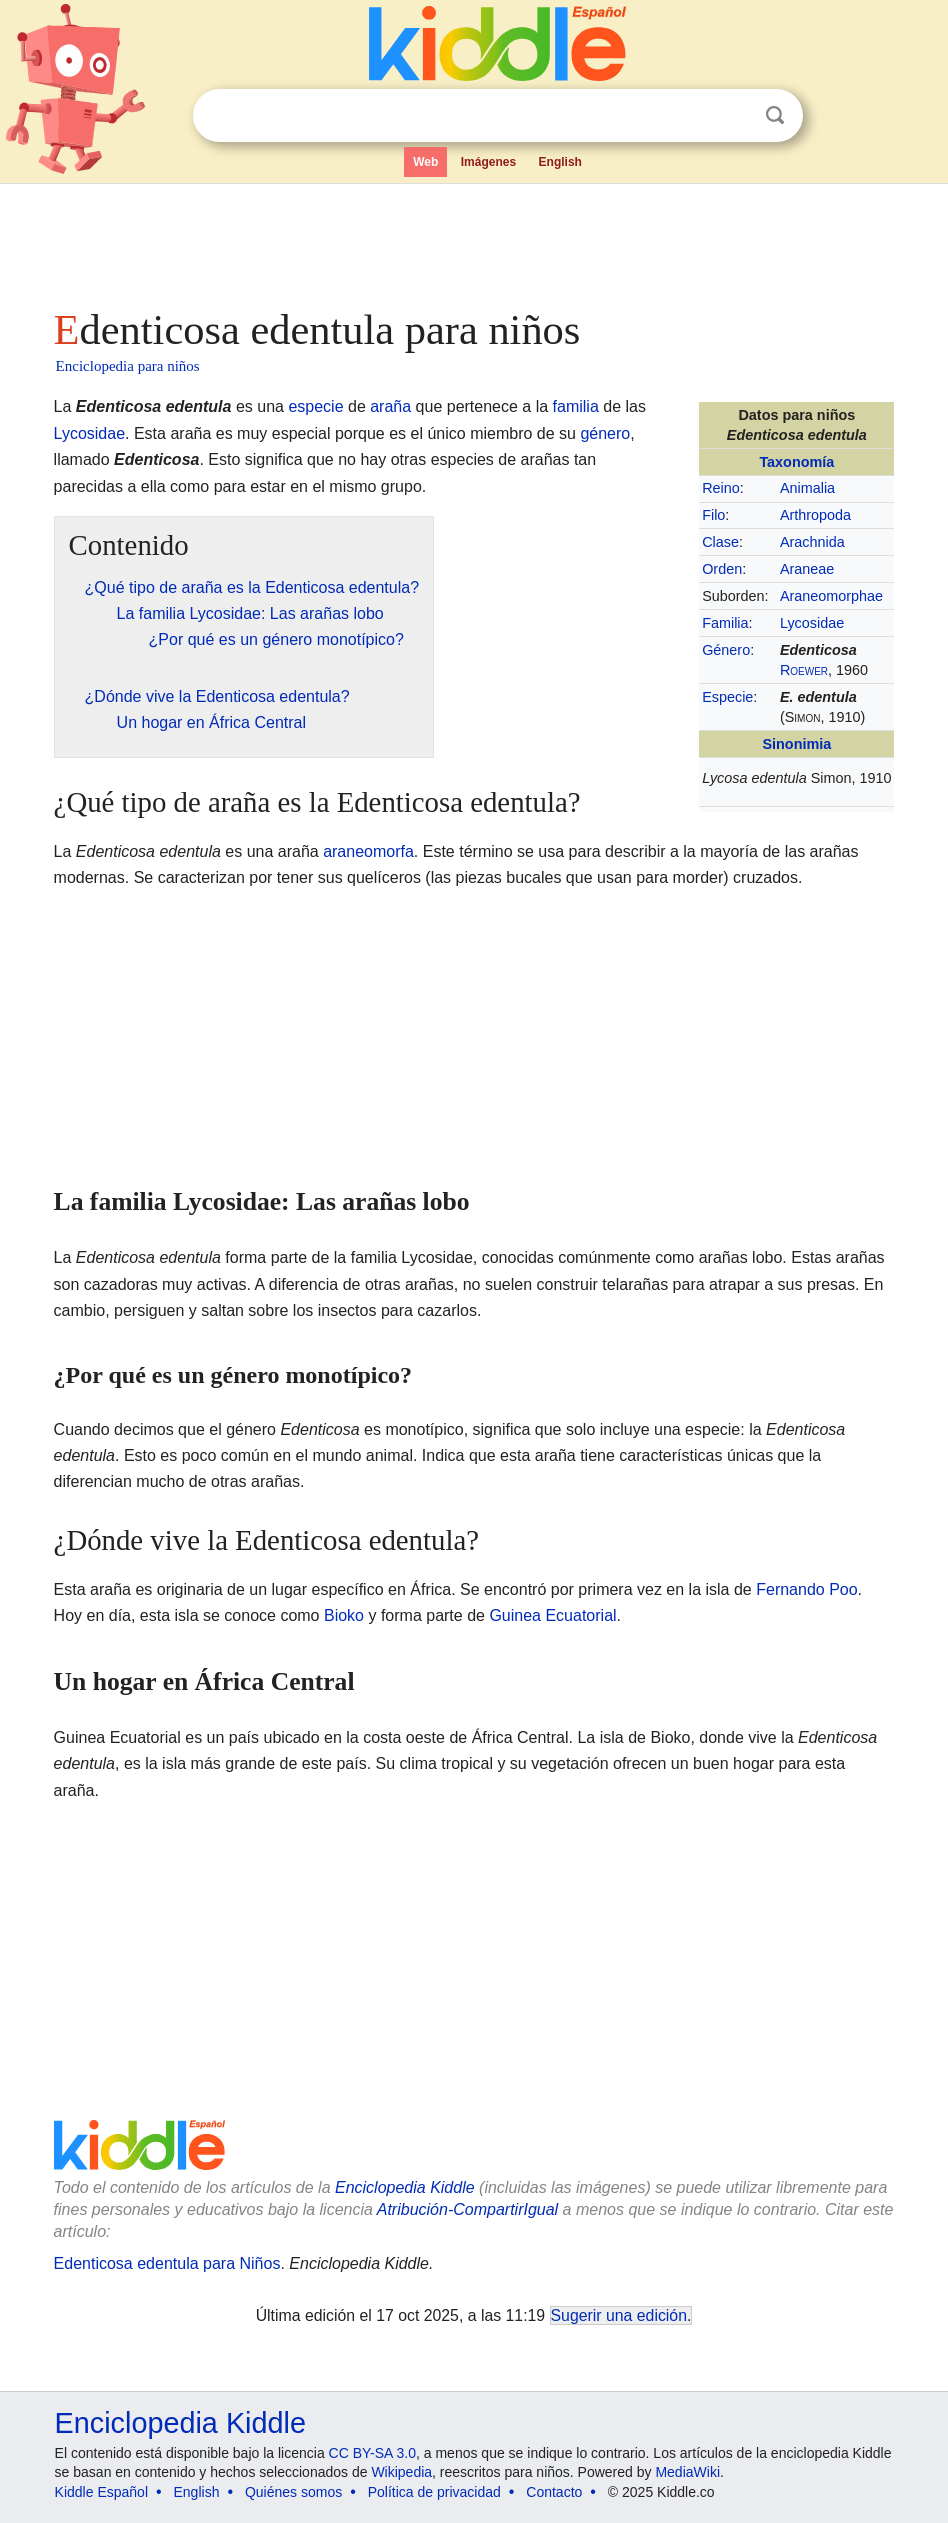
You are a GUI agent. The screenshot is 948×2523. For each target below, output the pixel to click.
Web (425, 162)
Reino (721, 488)
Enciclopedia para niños (128, 366)
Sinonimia (796, 744)
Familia (725, 623)
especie (315, 406)
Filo (713, 515)
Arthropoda (815, 515)
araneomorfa (368, 851)
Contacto (554, 2492)
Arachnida (812, 542)
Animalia (807, 488)
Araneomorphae (831, 596)
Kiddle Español (101, 2492)
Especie (727, 697)
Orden (722, 569)
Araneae (807, 569)
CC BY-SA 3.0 (372, 2453)
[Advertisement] (474, 240)
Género (726, 650)
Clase (720, 542)
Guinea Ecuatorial (552, 1615)
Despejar (734, 116)
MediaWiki (687, 2472)
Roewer (804, 670)
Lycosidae (812, 623)
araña (390, 406)
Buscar (775, 115)
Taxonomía (796, 462)
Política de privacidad (434, 2492)
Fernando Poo (806, 1589)
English (560, 162)
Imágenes (488, 162)
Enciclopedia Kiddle (405, 2187)
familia (576, 406)
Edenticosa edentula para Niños (167, 2263)
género (605, 433)
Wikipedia (401, 2472)
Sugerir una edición (619, 2315)
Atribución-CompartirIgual (467, 2209)
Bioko (344, 1615)
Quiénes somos (293, 2492)
